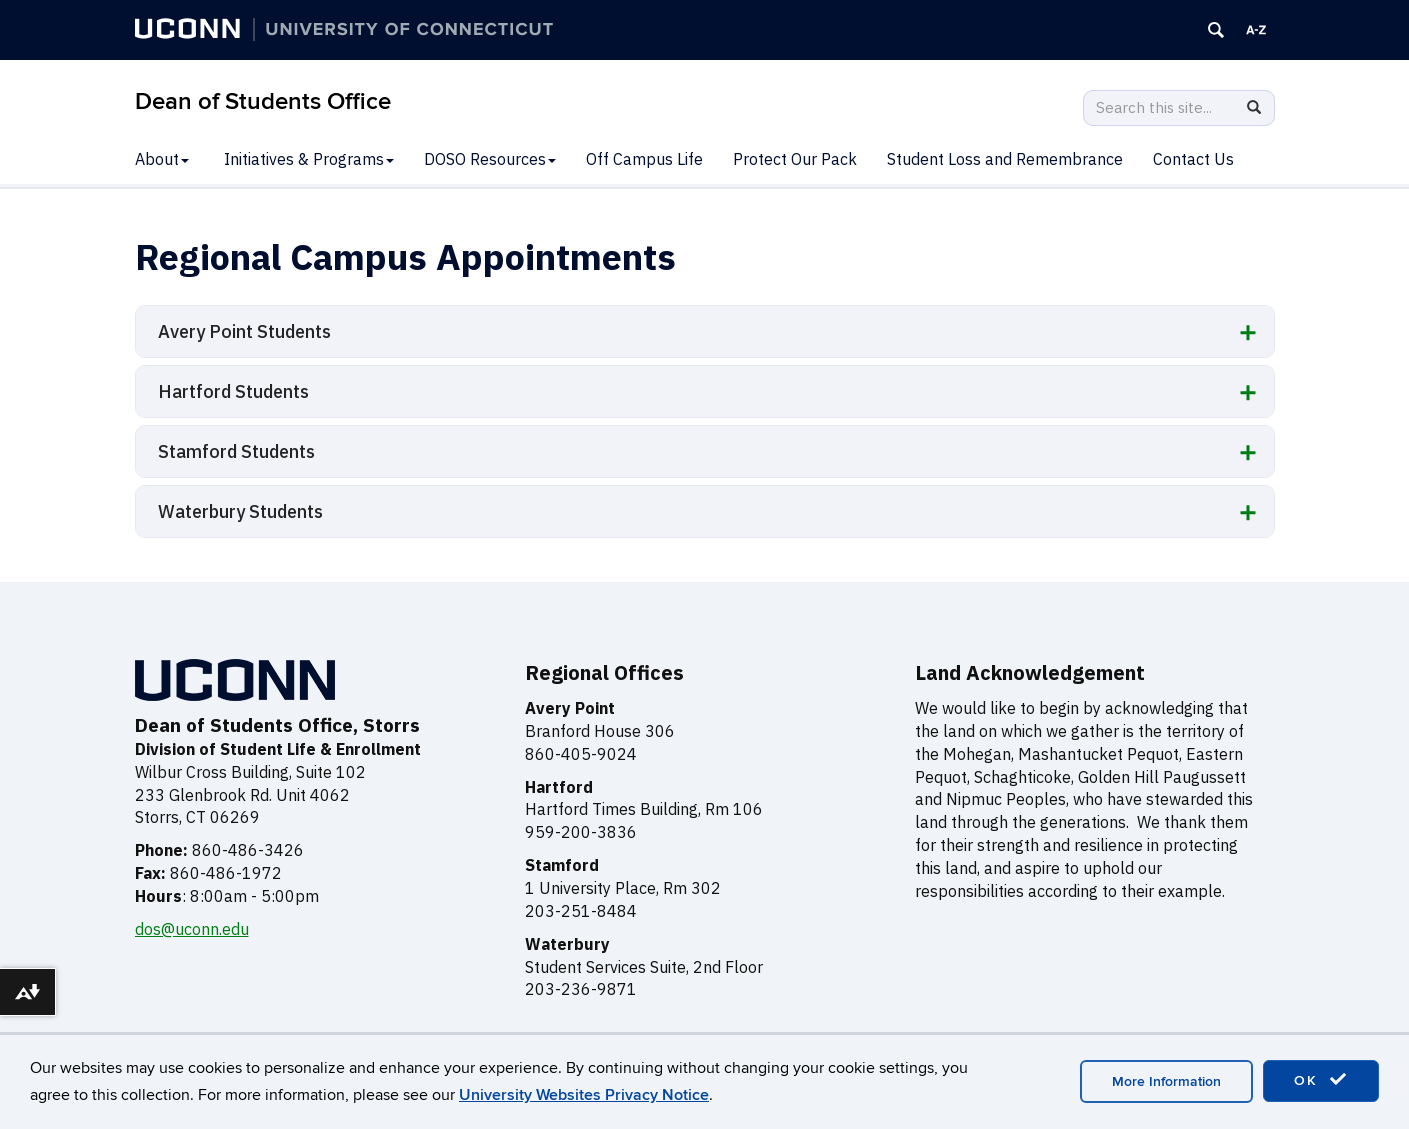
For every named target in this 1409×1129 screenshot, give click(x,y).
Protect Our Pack (795, 159)
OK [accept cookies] (1321, 1080)
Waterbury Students (240, 511)
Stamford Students (236, 451)
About (162, 159)
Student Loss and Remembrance (1005, 159)
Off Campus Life (644, 159)
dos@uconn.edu (192, 929)
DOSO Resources (490, 159)
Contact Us (1193, 159)
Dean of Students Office (263, 101)
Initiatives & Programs (309, 159)
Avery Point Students (244, 331)
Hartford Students (233, 391)
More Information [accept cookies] (1166, 1081)
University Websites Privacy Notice (584, 1095)
